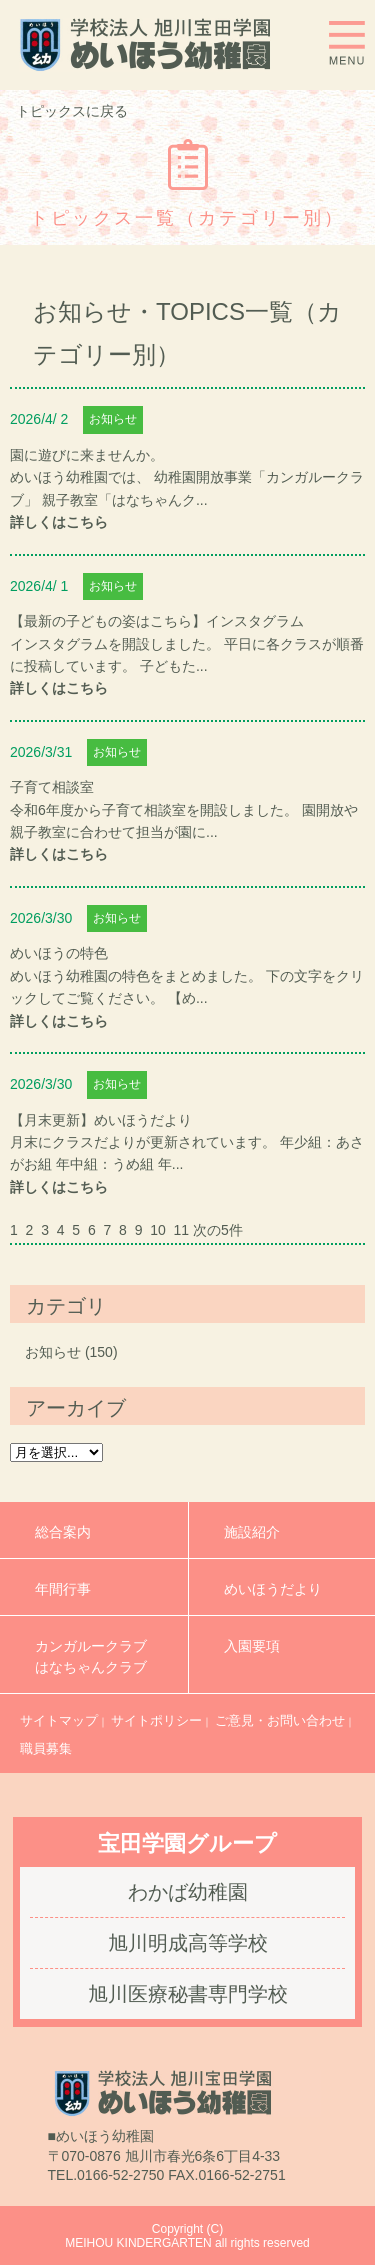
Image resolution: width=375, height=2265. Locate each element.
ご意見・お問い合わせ (280, 1720)
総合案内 (63, 1532)
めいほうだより (273, 1589)
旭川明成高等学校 (188, 1943)
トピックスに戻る (72, 111)
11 (182, 1230)
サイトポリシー (156, 1720)
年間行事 (63, 1589)
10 (158, 1230)
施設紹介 (252, 1532)
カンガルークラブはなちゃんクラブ (91, 1656)
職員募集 (46, 1748)
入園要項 (252, 1656)
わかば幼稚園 (188, 1892)
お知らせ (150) (71, 1352)
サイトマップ (59, 1720)
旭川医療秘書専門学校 (188, 1994)
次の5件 (218, 1230)
